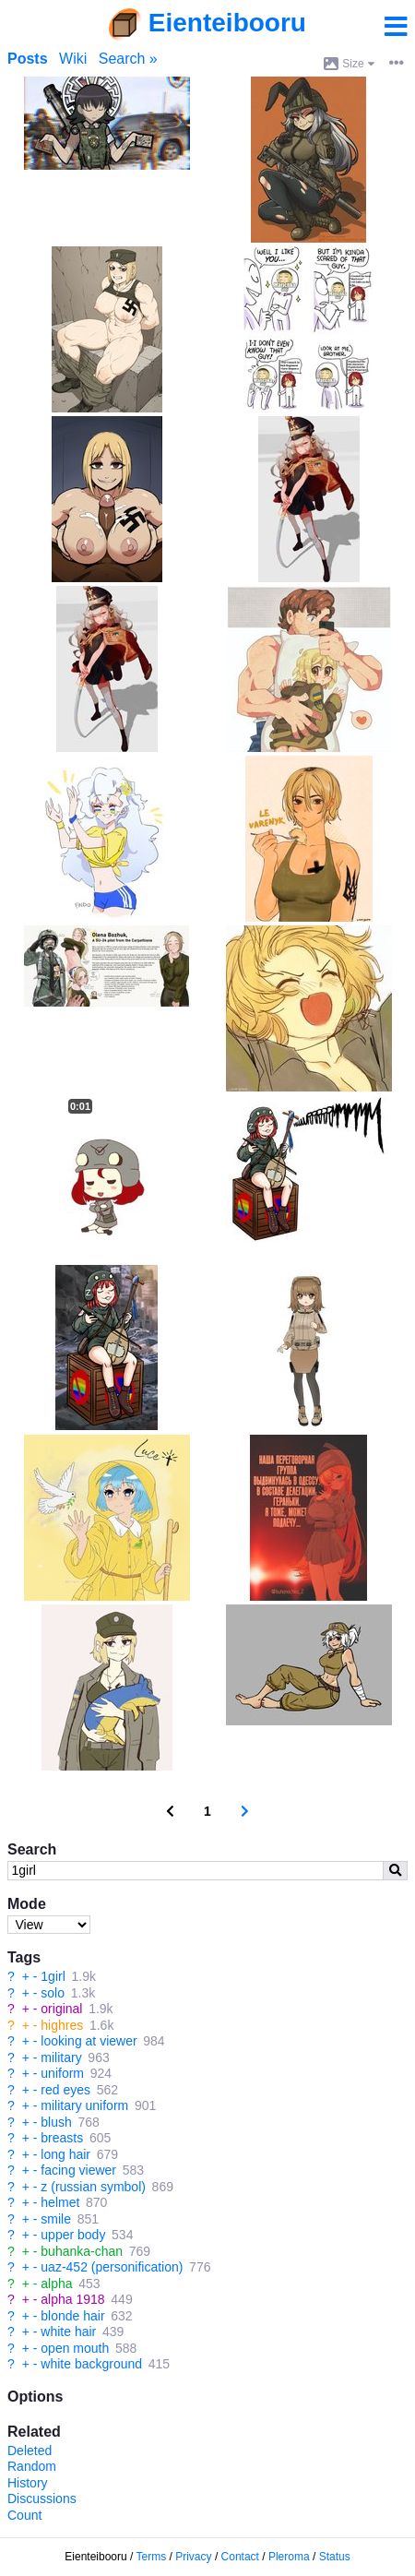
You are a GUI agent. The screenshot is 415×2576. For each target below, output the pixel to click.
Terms (151, 2556)
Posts (27, 58)
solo (53, 1993)
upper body (73, 2234)
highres (62, 2025)
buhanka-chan (82, 2251)
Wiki (73, 58)
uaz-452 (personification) (112, 2267)
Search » (128, 58)
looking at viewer (88, 2040)
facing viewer (78, 2170)
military (61, 2057)
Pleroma (289, 2556)
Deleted (29, 2450)
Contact (240, 2556)
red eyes (65, 2089)
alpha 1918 (72, 2299)
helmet (60, 2202)
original (61, 2008)
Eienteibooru (227, 22)
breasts (62, 2137)
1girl (53, 1976)
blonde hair (72, 2315)
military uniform (84, 2105)
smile (56, 2219)
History (27, 2482)
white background (91, 2363)
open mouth (75, 2348)
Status (334, 2556)
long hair (65, 2154)
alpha (56, 2283)
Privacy (193, 2556)
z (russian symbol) (93, 2186)
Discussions (42, 2498)
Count (24, 2515)
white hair (68, 2331)
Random (31, 2466)
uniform (62, 2073)
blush (56, 2122)
